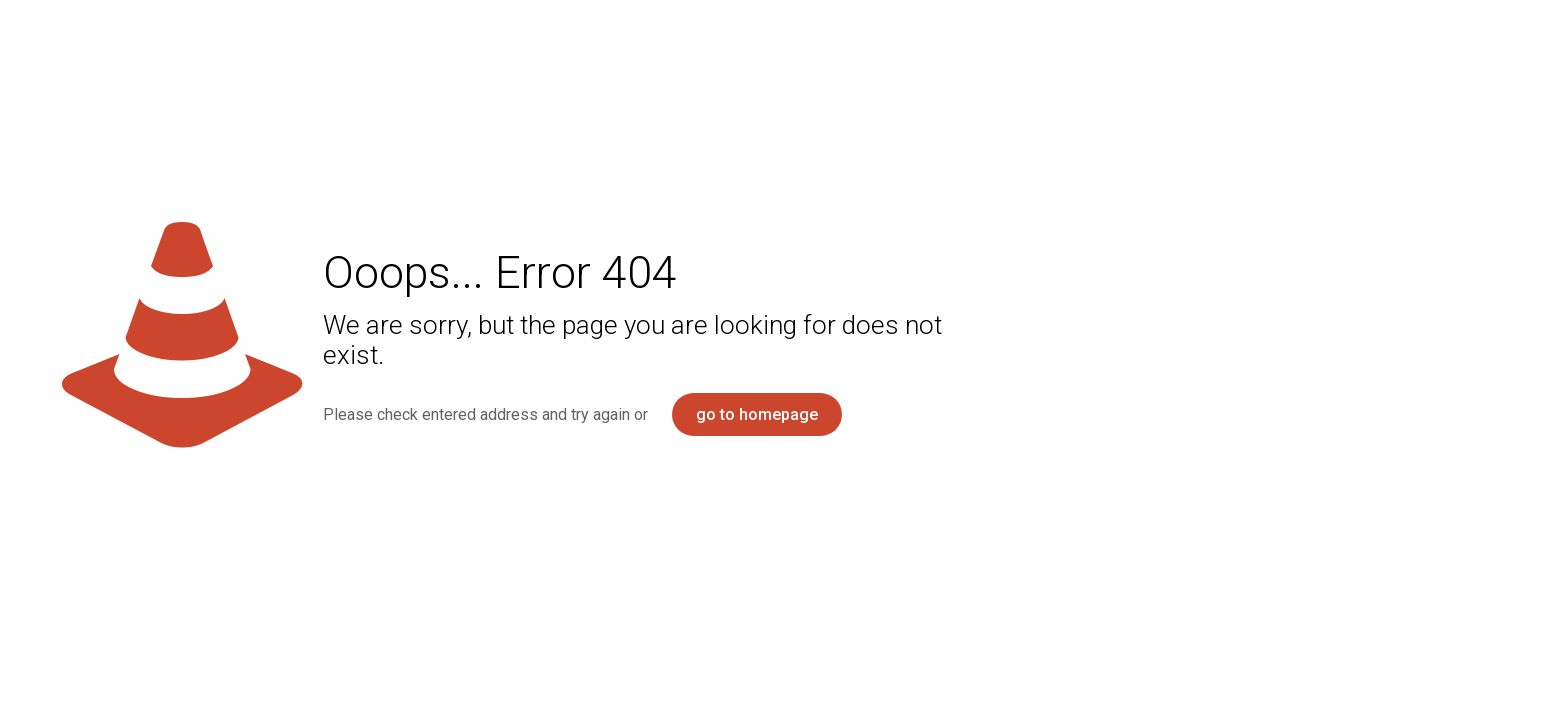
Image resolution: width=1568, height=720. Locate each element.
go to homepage (757, 414)
